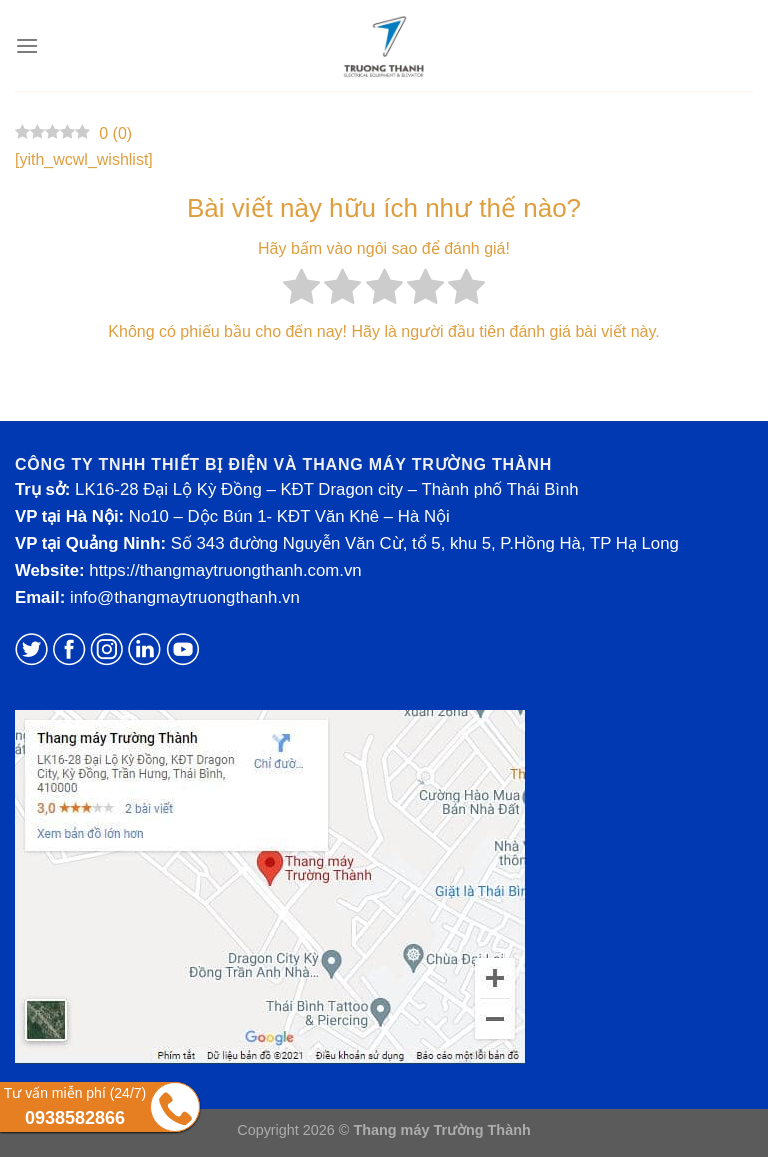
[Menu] (27, 45)
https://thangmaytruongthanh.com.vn (225, 570)
